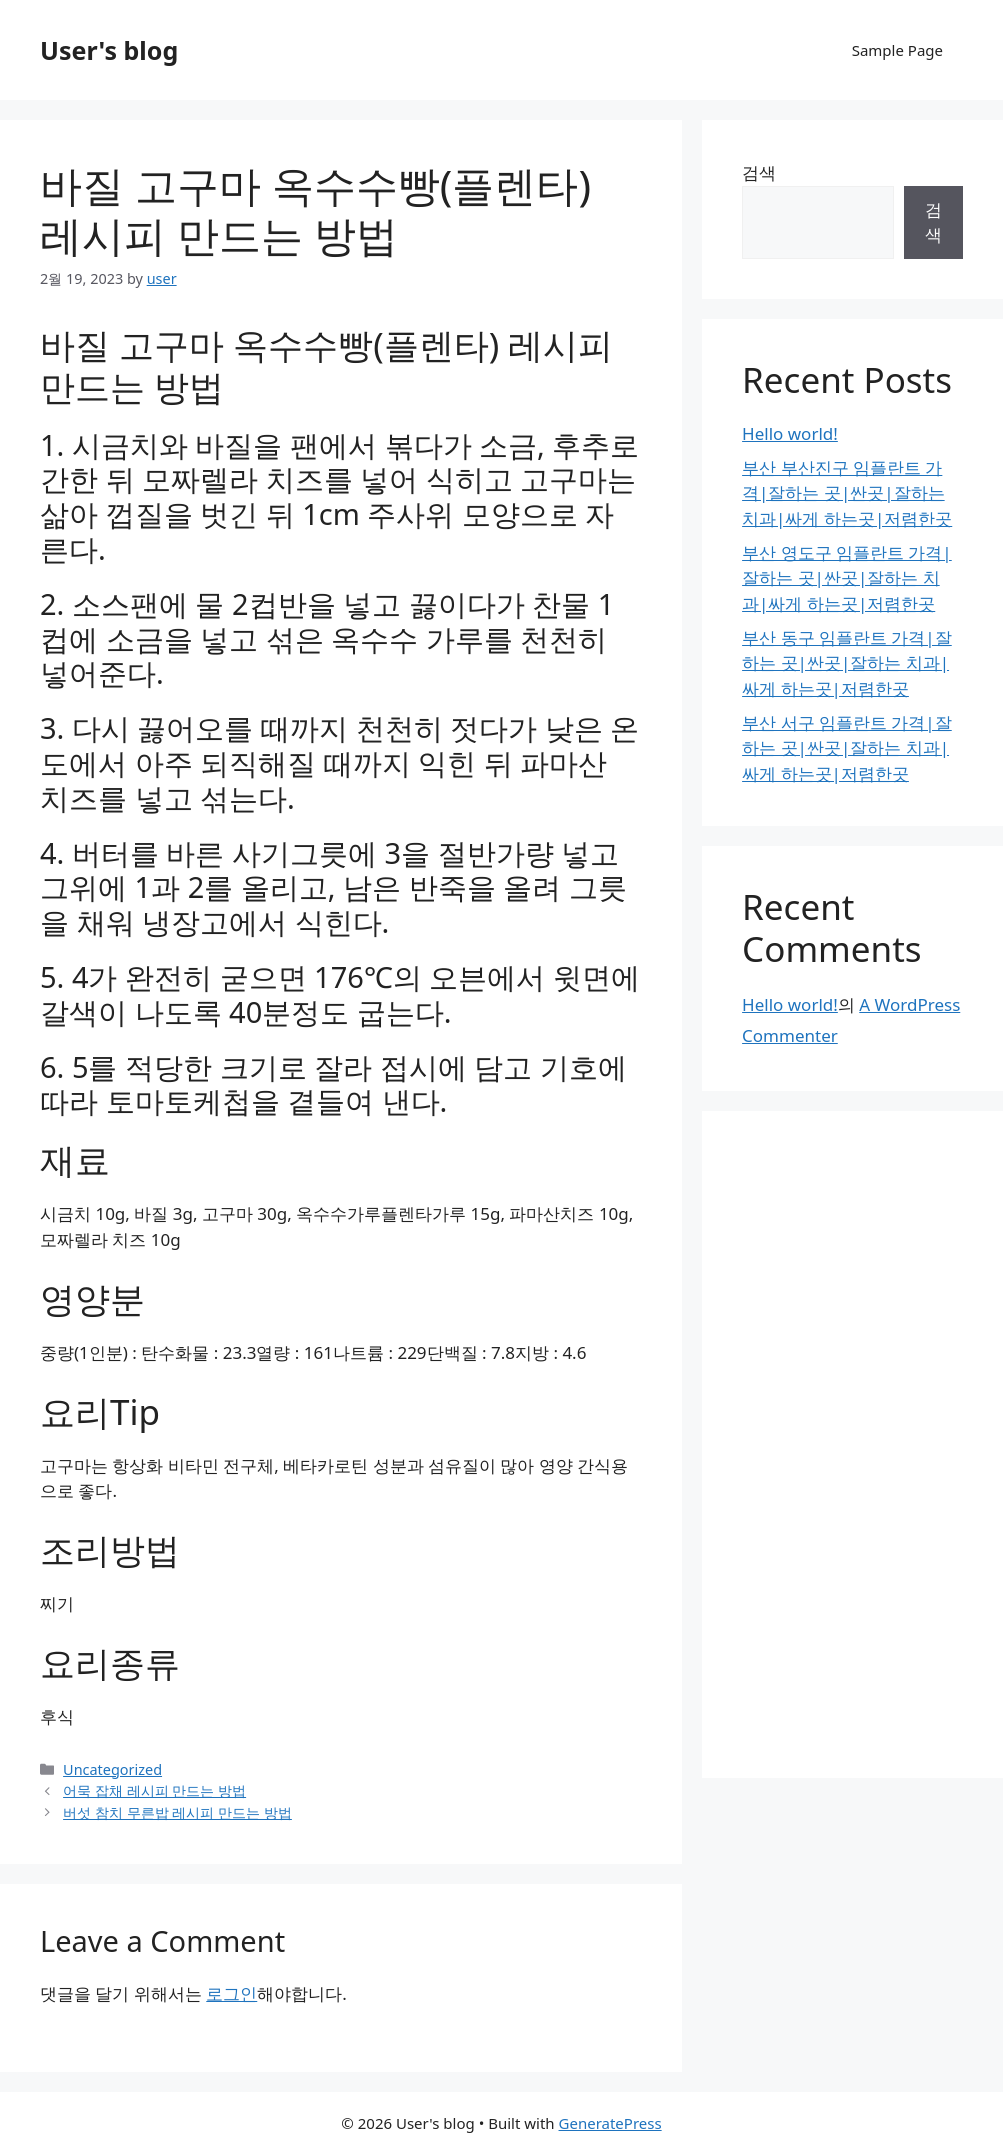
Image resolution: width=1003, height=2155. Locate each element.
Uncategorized (112, 1769)
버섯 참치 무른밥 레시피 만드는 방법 (177, 1812)
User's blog (109, 50)
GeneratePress (610, 2123)
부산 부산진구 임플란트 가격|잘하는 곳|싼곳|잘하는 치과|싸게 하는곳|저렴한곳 (847, 493)
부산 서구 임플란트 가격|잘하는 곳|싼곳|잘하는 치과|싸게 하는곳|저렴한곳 (847, 748)
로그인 (231, 1993)
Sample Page (897, 50)
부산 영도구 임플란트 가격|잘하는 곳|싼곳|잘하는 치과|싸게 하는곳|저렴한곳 (847, 578)
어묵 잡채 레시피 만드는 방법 (154, 1790)
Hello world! (790, 433)
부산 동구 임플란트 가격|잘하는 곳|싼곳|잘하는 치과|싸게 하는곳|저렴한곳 (847, 663)
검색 (759, 172)
